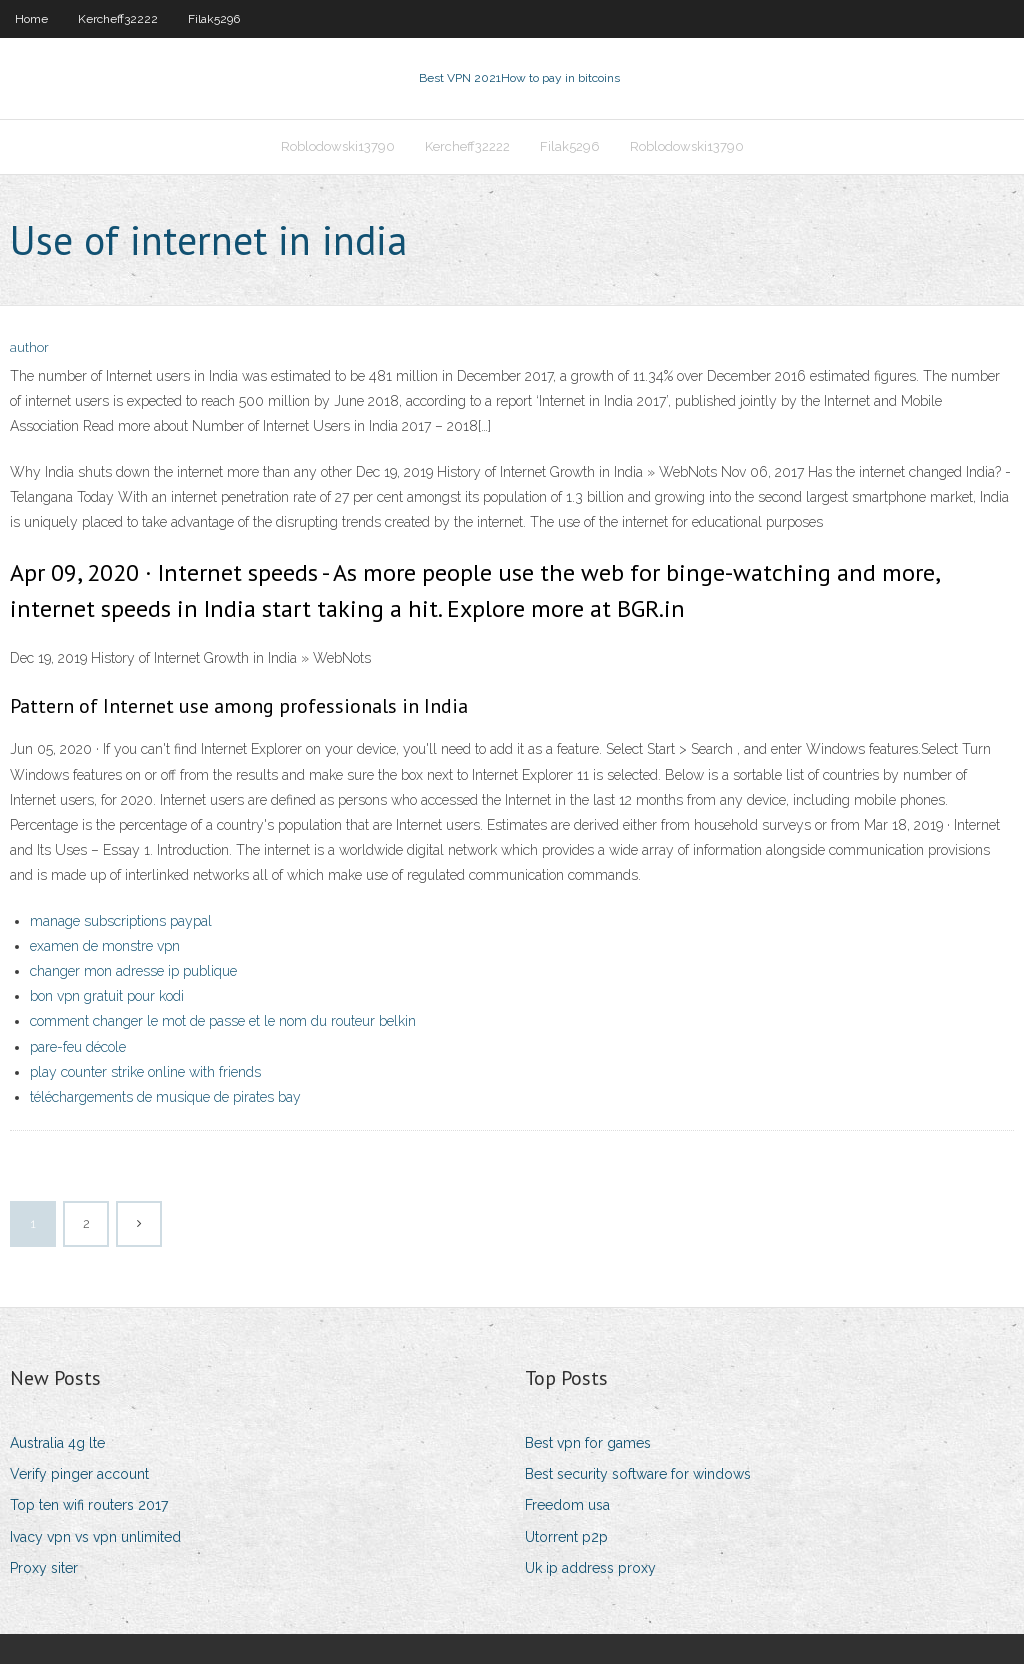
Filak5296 (214, 19)
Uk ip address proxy (590, 1568)
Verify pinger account (79, 1474)
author (29, 347)
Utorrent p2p (566, 1537)
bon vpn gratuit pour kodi (107, 996)
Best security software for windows (638, 1474)
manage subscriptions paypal (121, 921)
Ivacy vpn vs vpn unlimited (95, 1537)
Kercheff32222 (118, 19)
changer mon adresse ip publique (133, 971)
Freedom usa (567, 1505)
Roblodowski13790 (338, 146)
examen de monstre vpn (105, 946)
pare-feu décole (78, 1047)
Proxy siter (44, 1568)
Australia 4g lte (57, 1443)
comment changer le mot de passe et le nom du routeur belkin (223, 1021)
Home (31, 19)
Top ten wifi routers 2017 (89, 1505)
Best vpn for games (588, 1443)
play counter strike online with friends (145, 1072)
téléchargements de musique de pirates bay (165, 1097)
